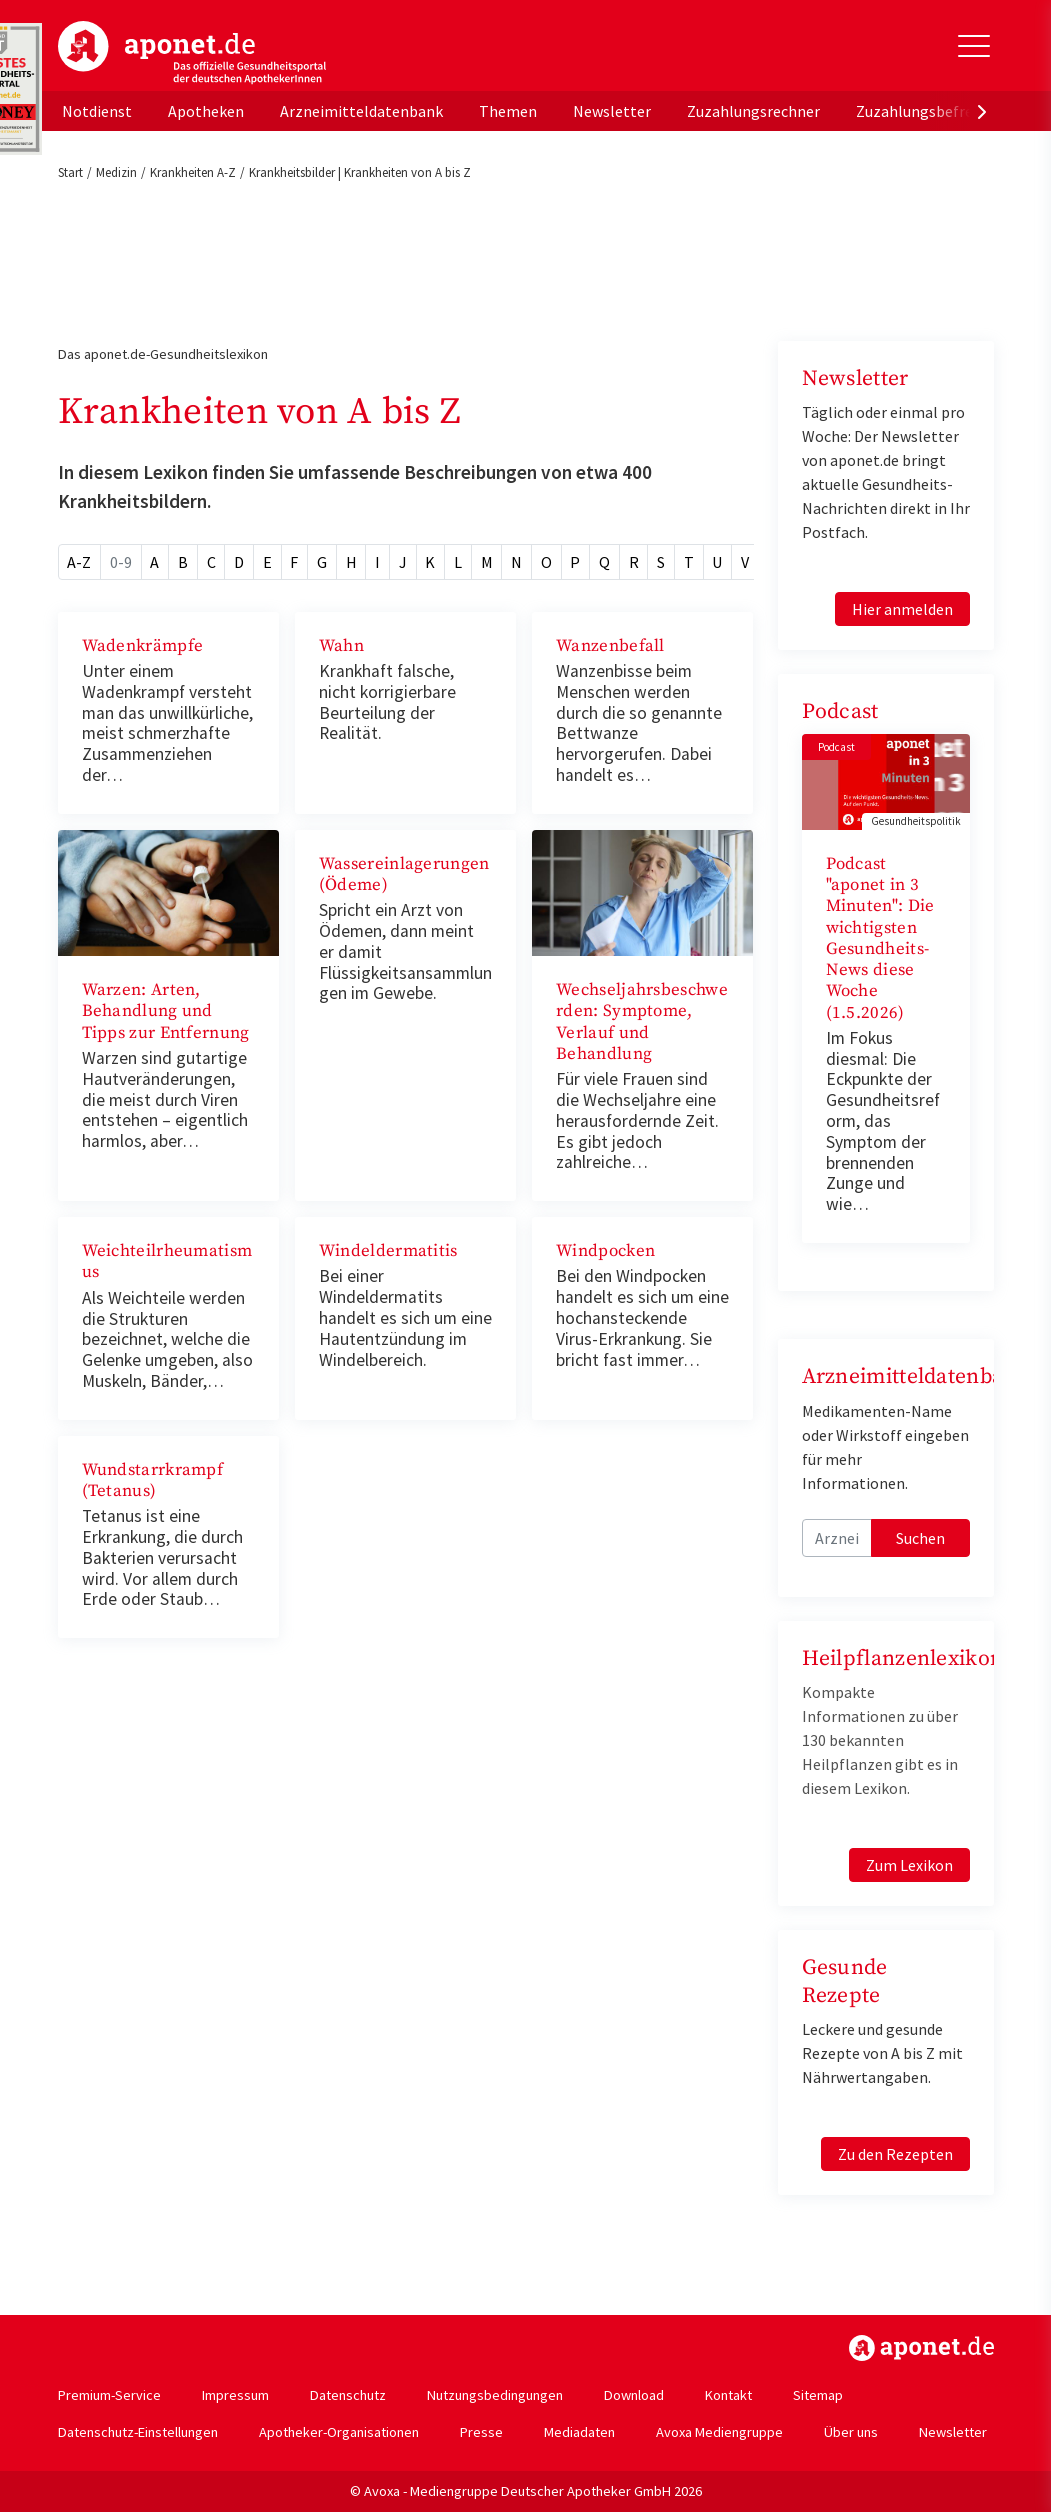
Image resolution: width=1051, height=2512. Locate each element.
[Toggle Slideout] (974, 46)
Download (634, 2395)
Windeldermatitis (388, 1251)
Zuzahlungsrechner (753, 111)
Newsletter (612, 111)
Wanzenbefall (610, 646)
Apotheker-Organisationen (339, 2432)
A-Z (79, 562)
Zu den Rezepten (895, 2154)
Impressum (235, 2395)
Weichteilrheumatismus (167, 1261)
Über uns (851, 2432)
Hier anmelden (902, 609)
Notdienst (97, 111)
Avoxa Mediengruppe (719, 2432)
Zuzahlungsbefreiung (929, 111)
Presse (481, 2432)
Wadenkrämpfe (143, 646)
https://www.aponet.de (921, 2348)
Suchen (920, 1538)
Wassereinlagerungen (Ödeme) (404, 874)
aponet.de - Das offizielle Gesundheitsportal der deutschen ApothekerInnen (192, 53)
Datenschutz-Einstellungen (138, 2432)
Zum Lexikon (909, 1865)
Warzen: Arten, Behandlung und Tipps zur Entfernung (166, 1011)
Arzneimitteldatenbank (361, 111)
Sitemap (818, 2395)
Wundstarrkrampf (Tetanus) (153, 1480)
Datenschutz (348, 2395)
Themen (508, 111)
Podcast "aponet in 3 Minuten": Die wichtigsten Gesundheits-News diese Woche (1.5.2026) (880, 938)
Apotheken (206, 111)
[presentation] (982, 111)
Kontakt (728, 2395)
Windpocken (605, 1251)
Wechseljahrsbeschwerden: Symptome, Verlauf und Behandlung (642, 1022)
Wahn (341, 646)
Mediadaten (579, 2432)
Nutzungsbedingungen (495, 2395)
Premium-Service (109, 2395)
